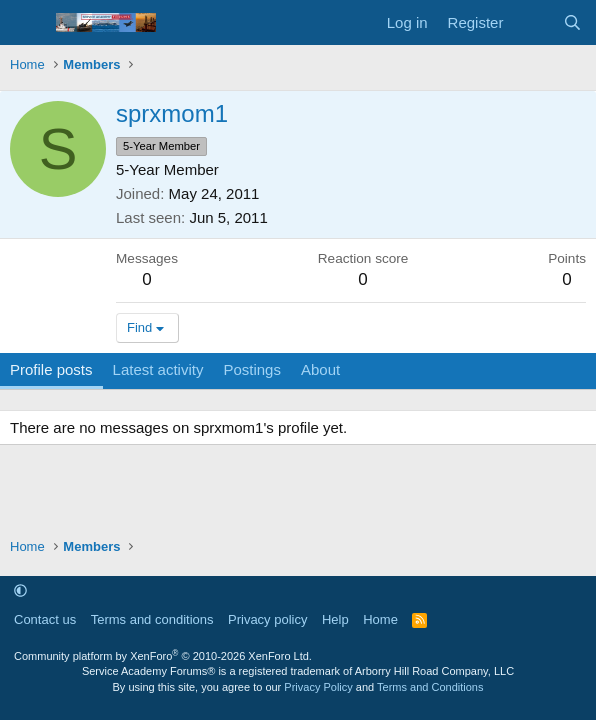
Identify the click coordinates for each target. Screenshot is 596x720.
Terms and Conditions (430, 687)
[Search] (572, 22)
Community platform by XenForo (163, 656)
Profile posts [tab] (51, 369)
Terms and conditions (152, 619)
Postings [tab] (252, 369)
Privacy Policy (318, 687)
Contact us (45, 619)
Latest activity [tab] (158, 369)
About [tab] (320, 369)
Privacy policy (267, 619)
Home (380, 619)
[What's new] (532, 22)
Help (335, 619)
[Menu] (27, 23)
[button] (20, 590)
